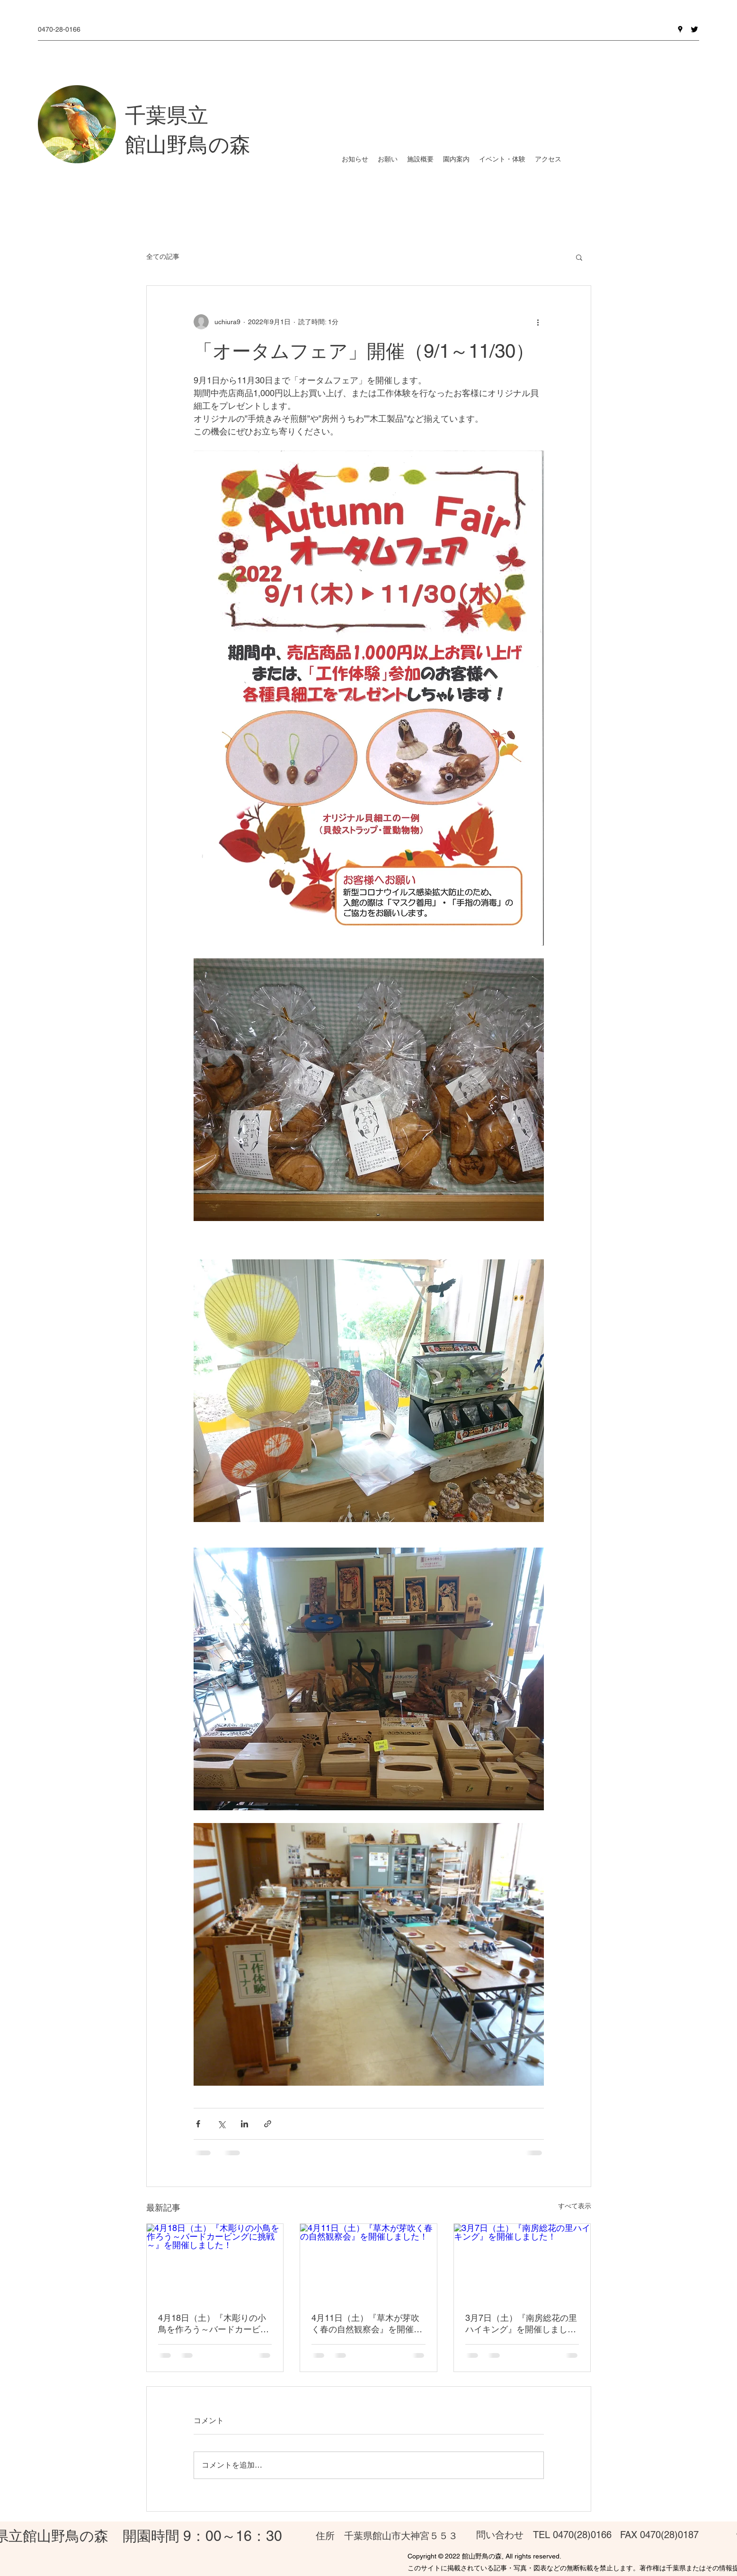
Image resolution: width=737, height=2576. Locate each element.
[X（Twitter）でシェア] (221, 2123)
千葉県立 (166, 115)
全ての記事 (162, 256)
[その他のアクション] (538, 322)
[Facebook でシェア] (198, 2123)
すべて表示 (574, 2206)
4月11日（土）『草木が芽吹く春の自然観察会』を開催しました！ (366, 2324)
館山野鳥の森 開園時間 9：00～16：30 (152, 2536)
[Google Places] (680, 29)
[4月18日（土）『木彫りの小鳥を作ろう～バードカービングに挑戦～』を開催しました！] (215, 2262)
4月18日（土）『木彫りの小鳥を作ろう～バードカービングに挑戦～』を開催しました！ (213, 2324)
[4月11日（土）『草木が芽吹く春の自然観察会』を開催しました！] (368, 2262)
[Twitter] (694, 29)
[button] (579, 257)
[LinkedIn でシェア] (244, 2123)
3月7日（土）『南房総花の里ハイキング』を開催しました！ (521, 2324)
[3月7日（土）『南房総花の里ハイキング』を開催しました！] (522, 2262)
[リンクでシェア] (267, 2123)
